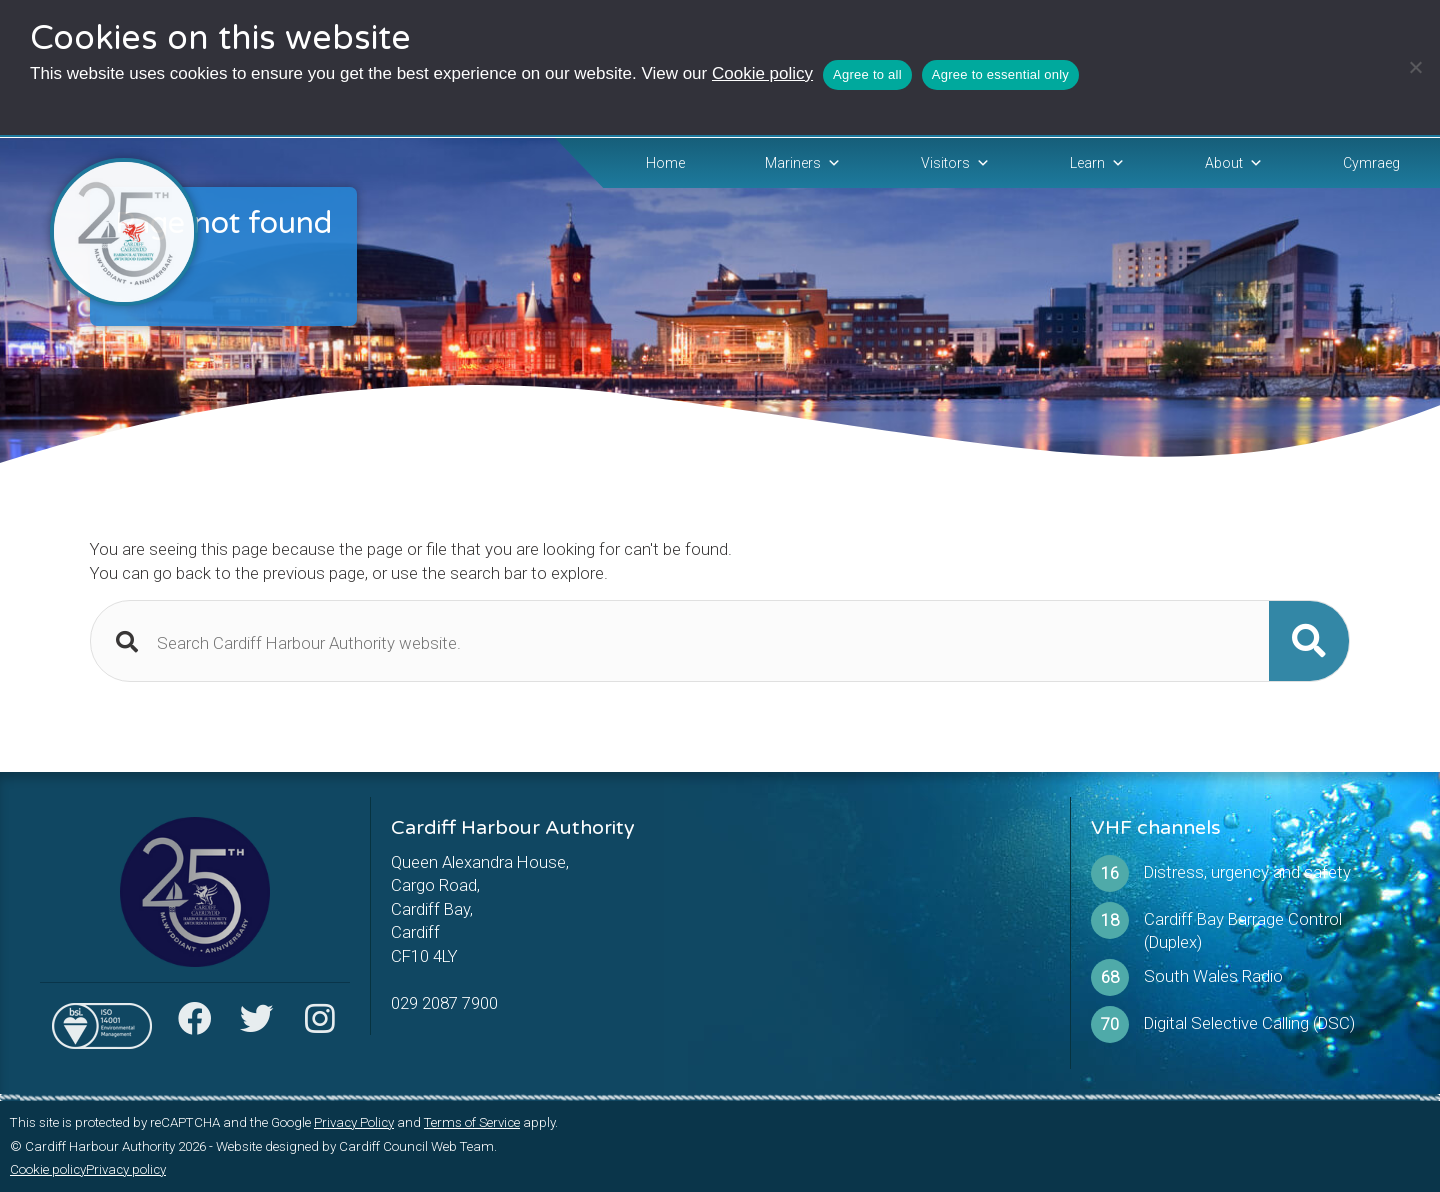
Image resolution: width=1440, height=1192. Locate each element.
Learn (1097, 163)
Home (665, 163)
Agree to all (867, 74)
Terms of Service (472, 1122)
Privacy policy (126, 1169)
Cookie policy (762, 73)
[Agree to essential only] (1415, 67)
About (1234, 163)
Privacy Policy (354, 1122)
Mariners (803, 163)
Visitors (955, 163)
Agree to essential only (1000, 74)
